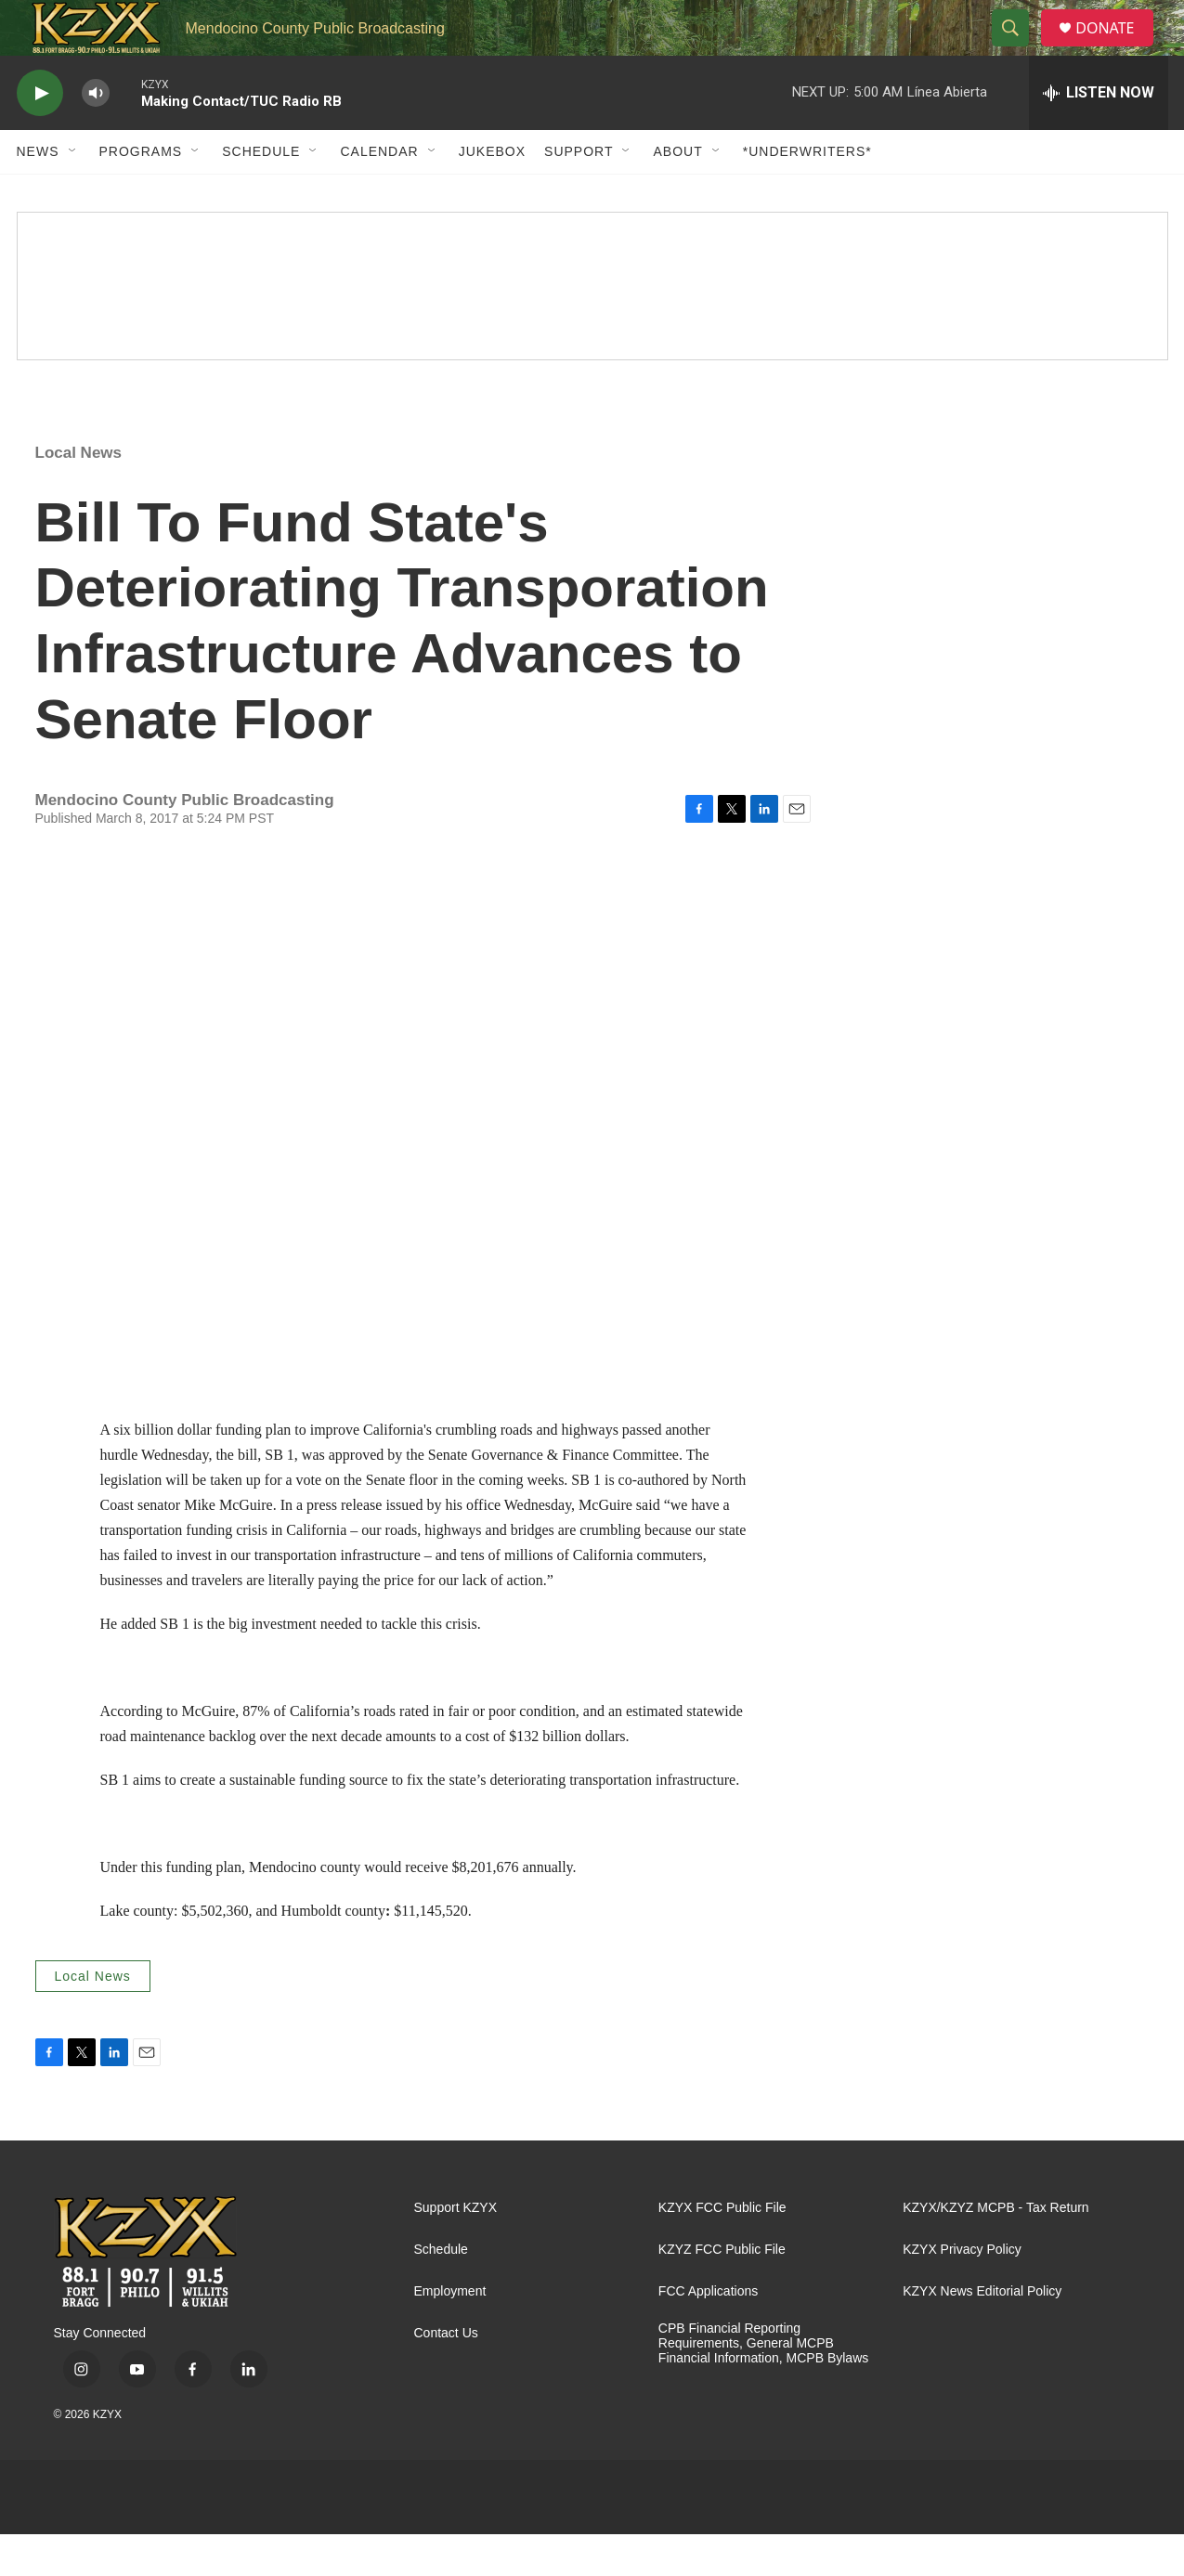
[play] (40, 135)
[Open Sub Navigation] (73, 193)
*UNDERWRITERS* (807, 193)
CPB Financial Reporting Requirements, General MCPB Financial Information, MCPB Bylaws (763, 2385)
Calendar (379, 193)
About (677, 193)
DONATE (1116, 49)
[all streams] (1098, 135)
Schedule (261, 193)
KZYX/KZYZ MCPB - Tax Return (995, 2250)
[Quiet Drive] (592, 327)
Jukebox (492, 193)
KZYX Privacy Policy (962, 2291)
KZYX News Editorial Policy (982, 2333)
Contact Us (446, 2375)
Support (578, 193)
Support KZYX (456, 2250)
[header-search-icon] (1017, 49)
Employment (450, 2333)
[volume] (95, 135)
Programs (141, 193)
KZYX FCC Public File (722, 2250)
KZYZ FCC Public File (722, 2291)
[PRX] (691, 2539)
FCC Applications (708, 2333)
